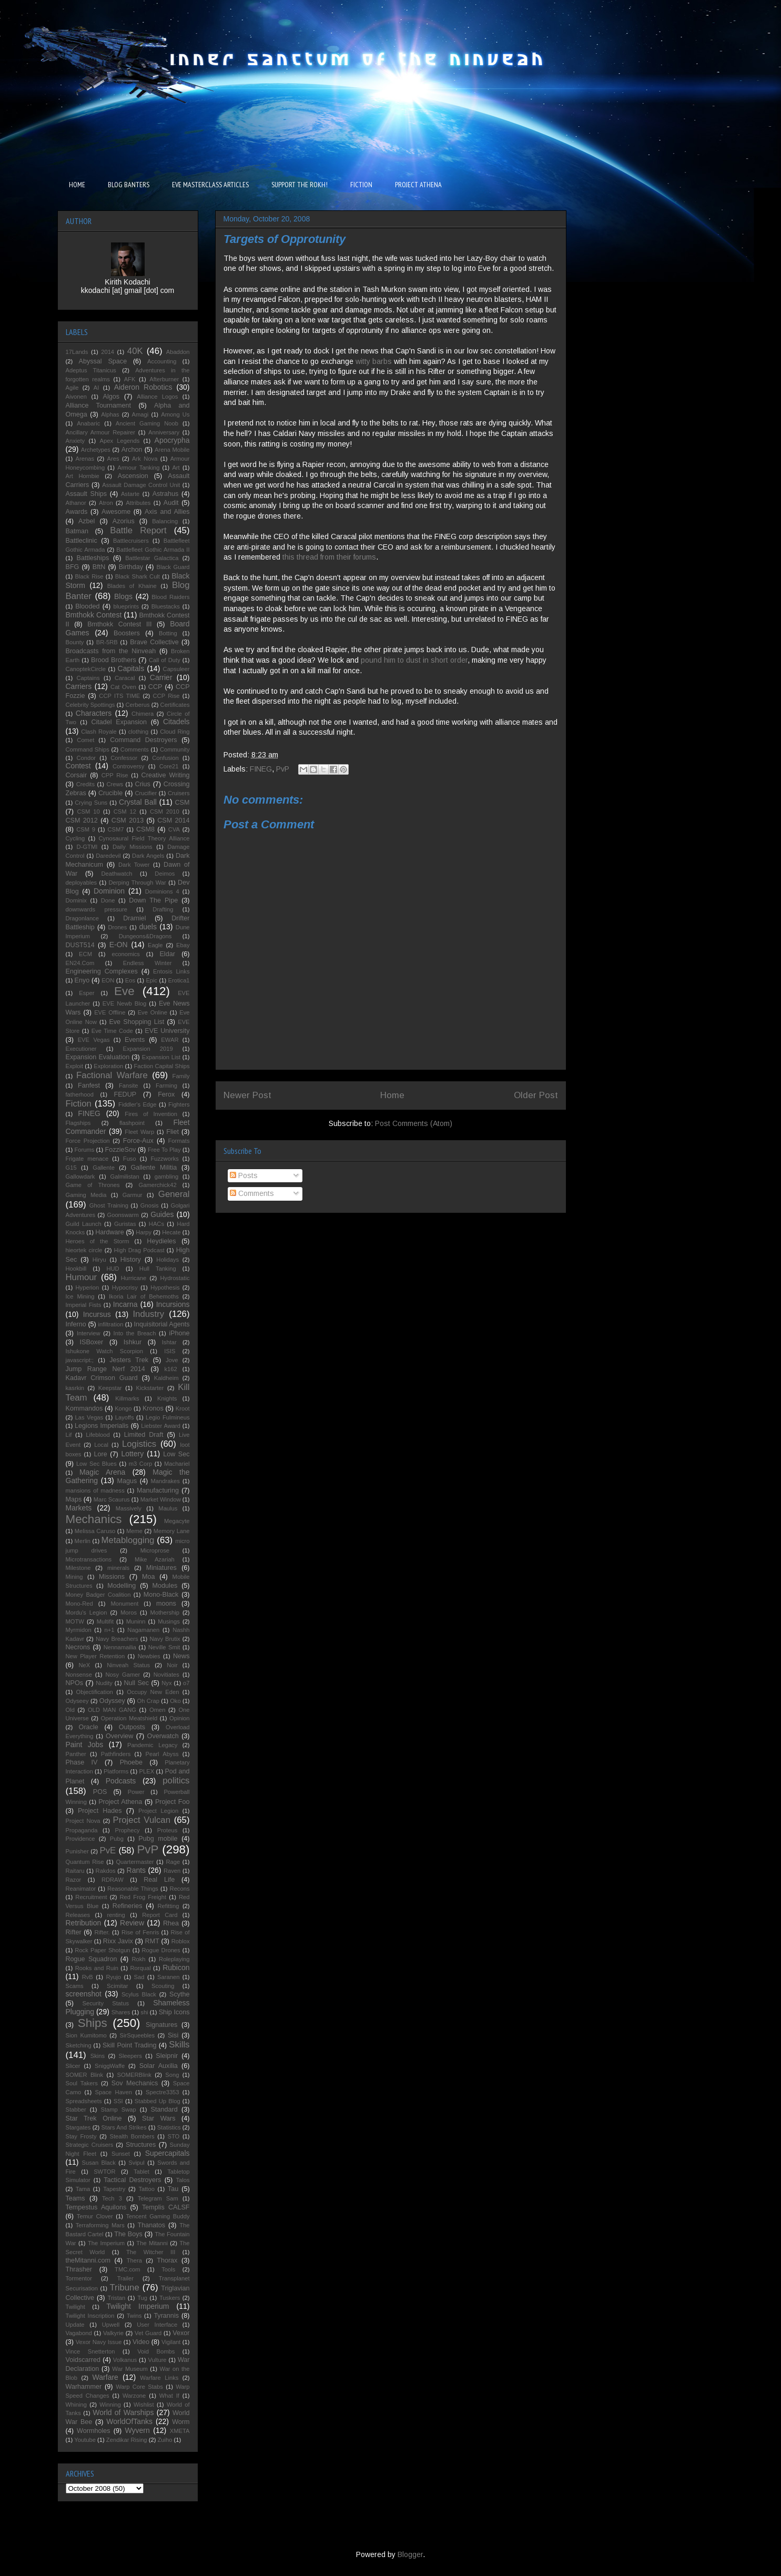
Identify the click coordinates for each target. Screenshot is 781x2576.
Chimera (142, 714)
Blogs (123, 596)
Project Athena (120, 1802)
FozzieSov (120, 1149)
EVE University (167, 1031)
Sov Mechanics (134, 2083)
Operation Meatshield (128, 1718)
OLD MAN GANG (112, 1710)
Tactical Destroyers (132, 2180)
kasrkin (75, 1388)
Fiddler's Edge (137, 1104)
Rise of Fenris (140, 1932)
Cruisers (179, 793)
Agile (72, 387)
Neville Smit (164, 1647)
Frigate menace (87, 1158)
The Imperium (106, 2243)
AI (96, 387)
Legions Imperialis (101, 1425)
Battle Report (138, 530)
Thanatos (152, 2225)
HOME (77, 184)
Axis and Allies (167, 511)
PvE (108, 1850)
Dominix (76, 900)
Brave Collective (154, 642)
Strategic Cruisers (90, 2145)
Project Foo (172, 1802)
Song (172, 2075)
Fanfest (89, 1085)
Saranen (168, 1977)
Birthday (131, 567)
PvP (282, 769)
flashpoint (132, 1123)
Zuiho (165, 2440)
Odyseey (77, 1701)
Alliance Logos (157, 396)
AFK (130, 379)
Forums (84, 1150)
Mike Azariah (155, 1559)
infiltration (110, 1324)
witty (363, 361)
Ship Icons (174, 2012)
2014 (107, 352)
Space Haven (113, 2092)
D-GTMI (87, 847)
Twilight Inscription (90, 2316)
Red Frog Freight (143, 1897)
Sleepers (130, 2056)
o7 (186, 1683)
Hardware (109, 1232)
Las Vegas (89, 1417)
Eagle (155, 945)
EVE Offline (109, 1012)
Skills (179, 2045)
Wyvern (137, 2430)
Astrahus (166, 494)
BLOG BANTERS (128, 184)
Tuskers (169, 2298)
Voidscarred (83, 2360)
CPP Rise (115, 775)
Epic (151, 980)
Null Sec (136, 1683)
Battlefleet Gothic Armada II (152, 549)
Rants (136, 1870)
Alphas (110, 414)
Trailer (125, 2278)
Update (75, 2324)
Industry (148, 1314)
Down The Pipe (153, 900)
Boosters (127, 633)
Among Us (175, 414)
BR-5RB (107, 642)
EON (108, 980)
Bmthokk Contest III (119, 624)
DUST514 (80, 945)
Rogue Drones (161, 1950)
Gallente (104, 1167)
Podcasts (121, 1781)
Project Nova (83, 1821)
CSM (182, 802)
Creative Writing (165, 775)
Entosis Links (171, 971)
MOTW (75, 1621)
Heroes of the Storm (97, 1241)
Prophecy (127, 1830)
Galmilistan (124, 1176)
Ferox (166, 1094)
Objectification (94, 1692)
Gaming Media (86, 1195)
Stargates (78, 2127)
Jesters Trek (128, 1360)
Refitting (168, 1906)
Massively (128, 1508)
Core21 (169, 766)
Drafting (163, 909)
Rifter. (101, 1932)
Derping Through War (137, 882)
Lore (100, 1454)
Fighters (178, 1104)
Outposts (132, 1727)
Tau (173, 2189)
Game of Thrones (93, 1185)
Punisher (77, 1851)
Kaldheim (166, 1378)
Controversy (128, 766)
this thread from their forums (329, 557)
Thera (134, 2260)
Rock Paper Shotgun (102, 1950)
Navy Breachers (117, 1639)
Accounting (161, 361)
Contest (78, 766)
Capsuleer (176, 669)
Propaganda (82, 1830)
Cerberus (138, 705)
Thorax (167, 2260)
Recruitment (91, 1897)
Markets (79, 1508)
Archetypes (95, 450)
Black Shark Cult (137, 576)
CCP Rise (166, 696)
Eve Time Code (112, 1031)
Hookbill (76, 1268)
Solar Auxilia (158, 2066)
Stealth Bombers (131, 2136)
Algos (111, 396)
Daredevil (108, 856)
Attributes (138, 503)
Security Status (106, 2003)
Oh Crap (148, 1701)
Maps (74, 1499)
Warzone (134, 2395)
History (130, 1259)
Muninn (136, 1621)
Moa (148, 1576)
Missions (112, 1576)
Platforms (116, 1771)
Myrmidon (79, 1630)
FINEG (261, 769)
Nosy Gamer (123, 1674)
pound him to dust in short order (414, 660)
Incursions (173, 1304)
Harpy (143, 1232)
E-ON (118, 944)
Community (175, 749)
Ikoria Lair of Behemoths (144, 1296)
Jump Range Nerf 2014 (105, 1369)
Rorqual (140, 1968)
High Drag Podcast (139, 1250)
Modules (165, 1585)
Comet (85, 740)
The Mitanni (152, 2243)
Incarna (125, 1304)
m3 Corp (140, 1464)
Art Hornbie (82, 476)
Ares (113, 458)
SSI (118, 2101)
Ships (92, 2023)
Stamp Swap (118, 2109)
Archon (132, 449)
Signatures (161, 2025)
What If (169, 2395)
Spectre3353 (162, 2092)
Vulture (157, 2360)
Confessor (123, 758)
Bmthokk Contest (94, 615)
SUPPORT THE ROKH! (299, 184)
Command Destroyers (143, 740)
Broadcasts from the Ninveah (111, 651)
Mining (74, 1577)
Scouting (163, 1986)
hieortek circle (84, 1250)
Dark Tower (134, 864)
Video (141, 2342)
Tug (142, 2298)
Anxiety (75, 441)
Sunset (120, 2154)
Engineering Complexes (102, 971)
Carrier (161, 677)
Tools (168, 2269)
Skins (97, 2056)
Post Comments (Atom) (413, 1123)
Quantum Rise (85, 1862)
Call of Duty (164, 660)
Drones (117, 927)
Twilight (75, 2307)
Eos (130, 980)
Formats (178, 1141)
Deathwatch (116, 873)
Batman (77, 531)
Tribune (124, 2288)
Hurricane (134, 1278)
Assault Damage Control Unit (141, 485)
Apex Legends (120, 441)
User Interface (157, 2324)
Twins (134, 2316)
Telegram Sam (158, 2198)
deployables (81, 882)
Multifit (105, 1621)
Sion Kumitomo (86, 2035)
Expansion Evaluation (98, 1057)
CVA (174, 829)
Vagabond (79, 2333)
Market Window (160, 1499)
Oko (175, 1701)
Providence (80, 1838)
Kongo (123, 1408)
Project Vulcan (141, 1820)
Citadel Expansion (119, 722)
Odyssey (112, 1701)
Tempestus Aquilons (96, 2207)
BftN (99, 567)
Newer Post (247, 1095)
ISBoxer (91, 1342)
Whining (76, 2404)
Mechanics (94, 1519)
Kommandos (84, 1408)
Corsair (76, 775)
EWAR (169, 1040)
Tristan (116, 2298)
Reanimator (81, 1888)
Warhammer (84, 2386)
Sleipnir (167, 2056)
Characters (93, 713)
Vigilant (171, 2342)
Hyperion (87, 1287)
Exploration (108, 1066)
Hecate (171, 1232)
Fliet (172, 1131)
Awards (77, 511)
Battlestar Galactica (151, 558)
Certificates (175, 705)
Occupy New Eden (153, 1692)
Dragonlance (82, 918)
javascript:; (80, 1360)
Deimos (165, 873)
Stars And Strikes (124, 2127)
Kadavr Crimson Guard (102, 1378)
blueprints (126, 606)
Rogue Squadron (91, 1959)
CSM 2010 (164, 811)
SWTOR (104, 2171)
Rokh (138, 1959)
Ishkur (132, 1342)
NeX (84, 1665)
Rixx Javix (118, 1941)
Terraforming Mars (100, 2225)
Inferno (76, 1324)
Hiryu (99, 1259)
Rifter (74, 1932)
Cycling (75, 838)
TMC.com (127, 2269)
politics (176, 1781)
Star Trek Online (94, 2118)
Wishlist (144, 2404)
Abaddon (178, 352)
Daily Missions (133, 847)
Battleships (93, 558)
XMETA (180, 2431)
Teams (75, 2198)
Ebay (183, 945)
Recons (180, 1888)
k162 (170, 1369)
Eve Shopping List (136, 1022)
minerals (118, 1568)
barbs (382, 361)
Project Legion (158, 1811)
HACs (156, 1224)
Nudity (104, 1683)
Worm (180, 2422)
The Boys (128, 2234)
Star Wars (159, 2118)
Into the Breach (135, 1333)
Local (101, 1445)
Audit (171, 502)
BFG (72, 567)
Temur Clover (95, 2216)
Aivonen (76, 396)
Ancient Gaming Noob (147, 423)
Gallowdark (80, 1176)
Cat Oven (123, 687)
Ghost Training (108, 1205)
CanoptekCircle (86, 669)
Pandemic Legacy (152, 1745)
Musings (169, 1621)
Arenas (85, 458)
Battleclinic (81, 540)
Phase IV (82, 1762)
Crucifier (146, 793)
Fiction (79, 1104)
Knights (167, 1398)
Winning (109, 2404)
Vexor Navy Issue (99, 2342)
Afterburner (164, 379)
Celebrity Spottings (90, 705)
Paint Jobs (85, 1744)
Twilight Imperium (137, 2306)
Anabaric (88, 423)
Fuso (129, 1158)
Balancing (165, 521)
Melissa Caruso (95, 1531)
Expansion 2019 (148, 1049)
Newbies (149, 1656)
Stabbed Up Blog (157, 2101)
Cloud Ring (174, 731)
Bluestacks (165, 606)
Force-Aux (138, 1140)
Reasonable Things (132, 1888)
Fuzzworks (164, 1158)
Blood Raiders (170, 597)
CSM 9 (85, 829)
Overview (119, 1736)
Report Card (159, 1915)
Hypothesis (164, 1287)
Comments (252, 1193)
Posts (244, 1175)
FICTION (361, 184)
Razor (74, 1880)
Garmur (133, 1195)
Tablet (141, 2171)
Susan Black (99, 2162)
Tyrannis (166, 2315)
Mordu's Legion (86, 1612)
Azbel (86, 521)
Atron (106, 503)
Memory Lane (172, 1531)
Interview (88, 1333)
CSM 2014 (173, 820)
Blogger (410, 2554)
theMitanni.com (88, 2260)
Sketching (79, 2045)
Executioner (81, 1049)
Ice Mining (80, 1296)
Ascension (133, 476)
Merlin (82, 1541)
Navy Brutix (165, 1639)
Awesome (116, 511)
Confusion (165, 758)
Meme (134, 1531)
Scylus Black (138, 1994)
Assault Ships (86, 494)
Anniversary (163, 432)
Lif (69, 1435)
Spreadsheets (84, 2101)
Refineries (128, 1906)
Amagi (140, 414)
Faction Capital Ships (162, 1066)
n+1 (109, 1630)
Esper (86, 993)
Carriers (79, 686)
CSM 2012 (82, 820)
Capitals (131, 668)
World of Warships (123, 2412)
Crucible (110, 793)
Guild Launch (84, 1224)
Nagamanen (143, 1630)
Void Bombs (156, 2351)
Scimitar (117, 1986)
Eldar (167, 954)
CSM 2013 (127, 820)
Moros (128, 1612)
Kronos (153, 1408)
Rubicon (176, 1967)
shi (144, 2012)
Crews (114, 784)
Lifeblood (97, 1435)
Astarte (130, 494)
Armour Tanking (138, 467)
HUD (112, 1268)
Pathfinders (116, 1754)
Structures (141, 2144)
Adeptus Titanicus (91, 370)
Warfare (105, 2377)
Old (70, 1710)
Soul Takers (82, 2083)
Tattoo (146, 2189)
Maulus (167, 1508)
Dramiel (134, 918)
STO (173, 2136)
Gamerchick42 (158, 1185)
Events (135, 1039)
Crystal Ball (138, 802)
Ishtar (169, 1342)
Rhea (171, 1923)
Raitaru (75, 1871)
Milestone (78, 1568)
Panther (76, 1754)
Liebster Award (160, 1426)
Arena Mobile (172, 450)
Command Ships (87, 749)
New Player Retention (95, 1656)
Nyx (166, 1683)
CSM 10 (88, 811)
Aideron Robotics (143, 387)
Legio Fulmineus (167, 1417)
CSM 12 (125, 811)
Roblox (180, 1941)
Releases (78, 1915)
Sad (139, 1977)
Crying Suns (91, 802)
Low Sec (176, 1454)
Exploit (75, 1066)
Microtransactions (89, 1559)
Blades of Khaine (132, 586)
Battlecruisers (131, 540)
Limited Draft (144, 1434)
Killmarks (127, 1398)
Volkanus (125, 2360)
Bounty (75, 642)
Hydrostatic (175, 1278)
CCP (155, 687)
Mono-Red (79, 1603)
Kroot (183, 1408)
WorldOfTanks (129, 2421)
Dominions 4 (162, 891)
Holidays (167, 1259)
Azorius (124, 521)
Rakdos (106, 1871)
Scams (75, 1986)
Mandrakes (165, 1481)
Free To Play (164, 1150)
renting (116, 1915)
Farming (166, 1085)
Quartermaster (135, 1862)
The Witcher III (150, 2252)
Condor (86, 758)
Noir (172, 1665)
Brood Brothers (113, 660)
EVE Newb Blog (124, 1003)
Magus (127, 1481)
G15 (71, 1167)
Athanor (76, 503)
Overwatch (163, 1736)
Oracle (88, 1727)
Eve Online (152, 1012)
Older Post (536, 1095)
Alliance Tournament (98, 405)
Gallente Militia (153, 1167)
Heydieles (161, 1241)
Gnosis (149, 1205)
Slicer (73, 2066)
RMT (152, 1941)
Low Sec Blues (96, 1464)
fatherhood (80, 1094)
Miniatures (161, 1567)
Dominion (109, 891)
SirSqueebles (137, 2035)
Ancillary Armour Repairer (101, 432)
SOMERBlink (134, 2075)
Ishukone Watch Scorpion (105, 1351)
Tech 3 (112, 2198)
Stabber (76, 2109)
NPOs (75, 1683)
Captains (87, 678)
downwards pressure (96, 909)
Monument (124, 1603)
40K (135, 351)
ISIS (169, 1351)
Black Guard (173, 567)
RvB (87, 1977)
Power (136, 1792)
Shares (120, 2012)
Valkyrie (113, 2333)
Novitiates (166, 1674)
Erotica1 (179, 980)
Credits (85, 784)
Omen (157, 1710)
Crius (142, 784)
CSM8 (145, 829)
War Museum (129, 2369)
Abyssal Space (103, 361)
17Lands (77, 352)
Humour (81, 1277)
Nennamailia (120, 1647)
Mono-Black (161, 1594)
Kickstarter (150, 1388)
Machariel (177, 1464)
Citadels (176, 721)
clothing (138, 731)
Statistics (169, 2127)
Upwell (111, 2324)
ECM (85, 954)
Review (132, 1923)
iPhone (179, 1333)
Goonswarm (122, 1215)
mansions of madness (95, 1490)
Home (392, 1095)
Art (175, 467)
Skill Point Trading (129, 2045)
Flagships (78, 1123)
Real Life (159, 1879)
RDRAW (113, 1880)
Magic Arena (102, 1472)
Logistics (139, 1444)
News (181, 1656)
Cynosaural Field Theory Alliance (144, 838)
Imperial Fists (84, 1305)
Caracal (125, 678)
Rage (173, 1862)
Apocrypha (172, 440)
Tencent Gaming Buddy (157, 2216)
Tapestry (114, 2189)
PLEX (147, 1771)
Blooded (87, 606)
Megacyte (177, 1521)
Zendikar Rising (126, 2440)
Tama (83, 2189)
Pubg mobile (157, 1838)
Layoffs (124, 1417)
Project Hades (100, 1810)
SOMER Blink (85, 2075)
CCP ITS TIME (119, 696)
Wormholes (93, 2431)
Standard (164, 2109)
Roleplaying (174, 1959)
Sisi (173, 2035)
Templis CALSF (165, 2207)
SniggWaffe (110, 2066)
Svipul (136, 2162)
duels (148, 926)
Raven (172, 1871)
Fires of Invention (151, 1114)
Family (181, 1076)
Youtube (85, 2440)
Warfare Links (159, 2378)
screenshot (84, 1994)
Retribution (84, 1923)
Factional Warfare (112, 1075)
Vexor (181, 2333)
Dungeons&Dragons (145, 936)
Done (108, 900)
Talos (182, 2180)
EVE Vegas (94, 1040)
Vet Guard (148, 2333)
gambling (166, 1176)
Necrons (78, 1647)
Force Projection (88, 1141)
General (174, 1194)
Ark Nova (144, 458)
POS (100, 1792)
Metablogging (128, 1540)
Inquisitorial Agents (162, 1324)
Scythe (179, 1994)
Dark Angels (148, 856)
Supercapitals (167, 2153)
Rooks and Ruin (96, 1968)
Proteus (167, 1830)
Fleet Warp (139, 1132)
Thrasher (79, 2269)
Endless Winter (147, 963)
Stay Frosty (81, 2136)
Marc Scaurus (112, 1499)
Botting (168, 633)
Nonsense (79, 1674)
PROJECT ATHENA (418, 184)
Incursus (97, 1314)
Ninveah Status (128, 1665)
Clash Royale (99, 731)
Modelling (121, 1585)
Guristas (125, 1224)
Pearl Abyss (161, 1754)
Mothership (164, 1612)
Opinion (179, 1718)
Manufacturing (158, 1490)
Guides (162, 1214)
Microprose (154, 1550)
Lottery (132, 1453)
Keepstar (110, 1388)
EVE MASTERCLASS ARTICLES (210, 184)
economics (125, 954)
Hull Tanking (157, 1268)
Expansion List (161, 1057)
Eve (124, 991)
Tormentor (79, 2278)
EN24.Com (80, 963)
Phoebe (131, 1762)
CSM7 (115, 829)
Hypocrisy (125, 1287)
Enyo (82, 980)
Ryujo (113, 1977)
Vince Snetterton (90, 2351)
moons (166, 1603)
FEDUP (125, 1094)
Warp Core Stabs (139, 2387)
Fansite (128, 1085)
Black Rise (89, 576)
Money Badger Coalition (98, 1594)
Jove (172, 1360)
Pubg (117, 1838)
